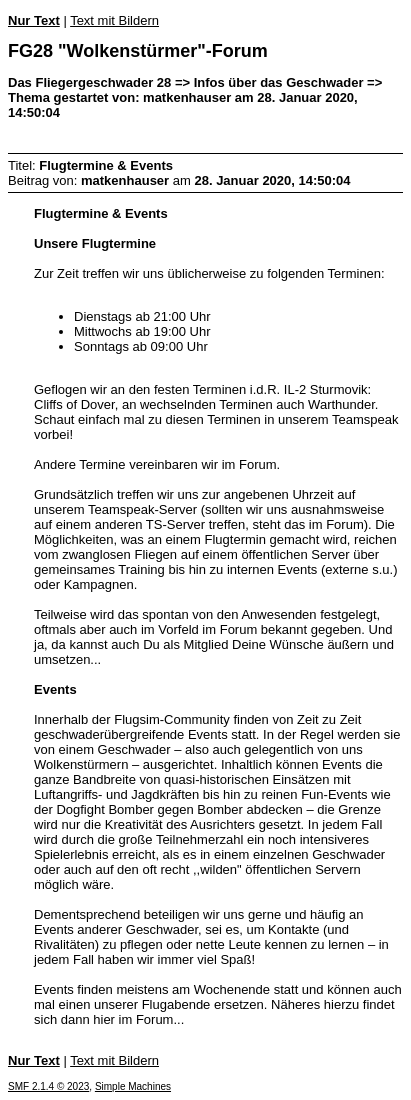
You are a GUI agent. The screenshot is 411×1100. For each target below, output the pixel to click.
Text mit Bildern (114, 20)
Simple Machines (133, 1086)
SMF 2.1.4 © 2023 (48, 1086)
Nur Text (34, 20)
